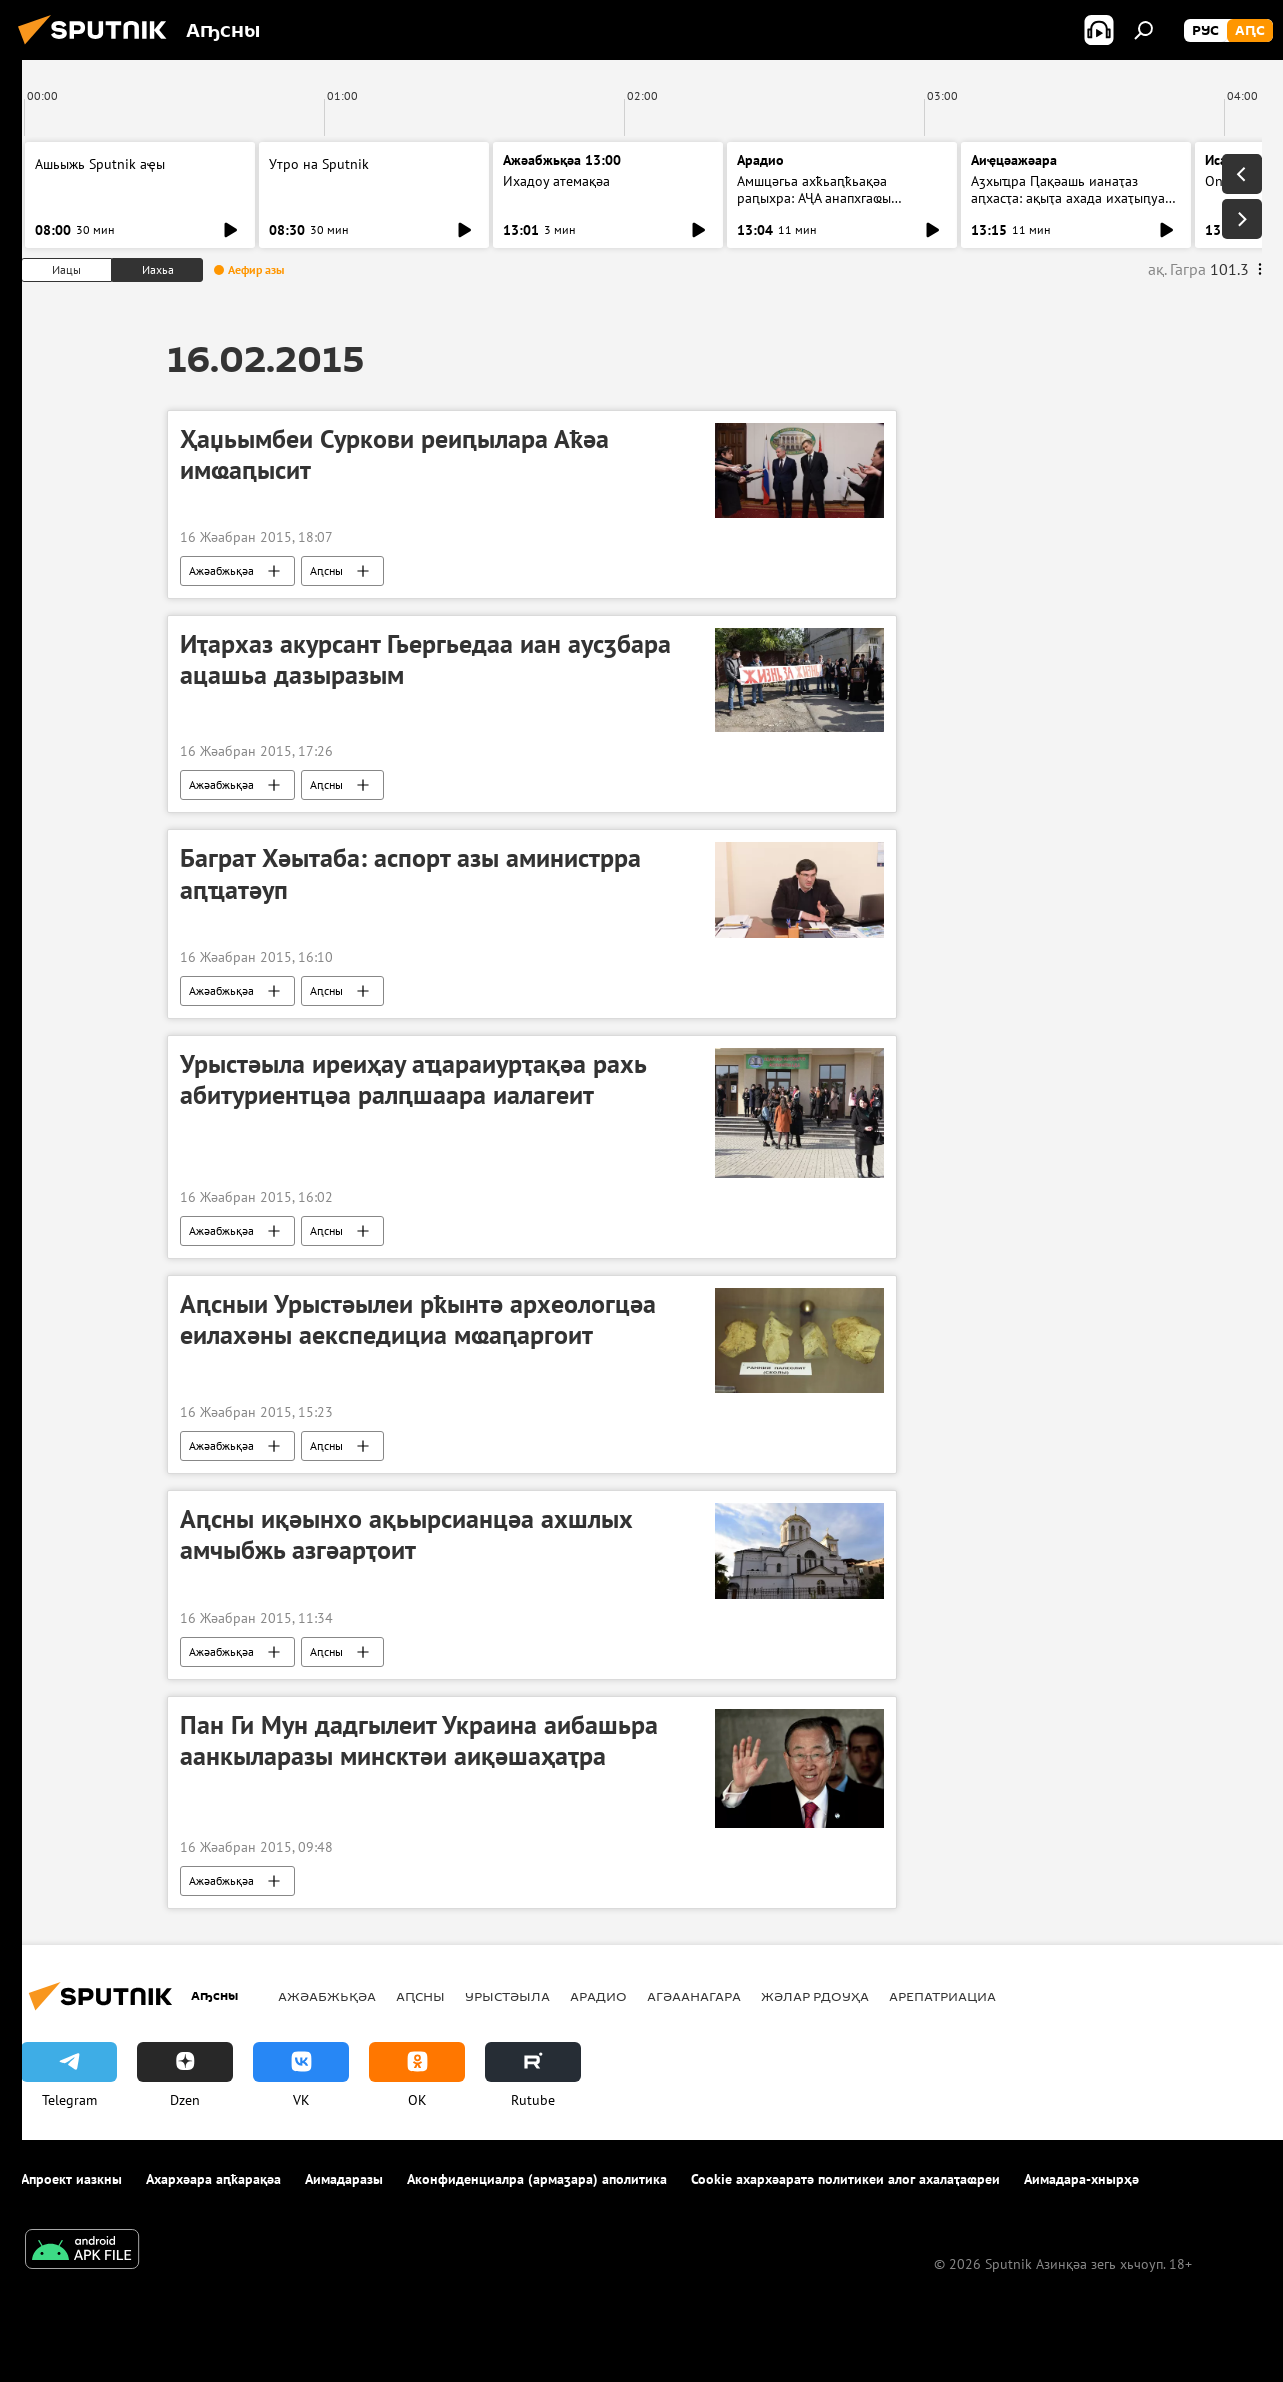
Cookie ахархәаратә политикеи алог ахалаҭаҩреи (845, 2179)
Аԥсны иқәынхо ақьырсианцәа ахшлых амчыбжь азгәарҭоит (406, 1534)
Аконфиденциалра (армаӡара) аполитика (537, 2179)
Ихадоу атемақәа (556, 181)
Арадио (760, 160)
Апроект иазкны (71, 2179)
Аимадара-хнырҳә (1081, 2179)
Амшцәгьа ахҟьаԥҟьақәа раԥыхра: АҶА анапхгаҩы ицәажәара (814, 198)
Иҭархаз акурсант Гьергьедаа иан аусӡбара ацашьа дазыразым (425, 659)
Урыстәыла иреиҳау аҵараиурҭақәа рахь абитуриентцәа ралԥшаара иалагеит (413, 1079)
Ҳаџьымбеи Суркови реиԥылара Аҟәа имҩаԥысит (394, 454)
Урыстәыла (507, 1996)
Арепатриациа (942, 1996)
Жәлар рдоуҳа (815, 1996)
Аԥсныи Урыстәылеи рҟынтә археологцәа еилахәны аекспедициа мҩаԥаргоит (418, 1319)
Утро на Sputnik (319, 164)
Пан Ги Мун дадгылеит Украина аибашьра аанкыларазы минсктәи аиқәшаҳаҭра (419, 1740)
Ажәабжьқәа (221, 570)
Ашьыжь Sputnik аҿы (100, 164)
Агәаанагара (694, 1996)
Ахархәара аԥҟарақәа (213, 2179)
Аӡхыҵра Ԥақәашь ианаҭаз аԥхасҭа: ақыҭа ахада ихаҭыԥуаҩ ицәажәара (1072, 198)
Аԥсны (326, 570)
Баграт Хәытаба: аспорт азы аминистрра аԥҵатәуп (410, 873)
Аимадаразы (344, 2179)
